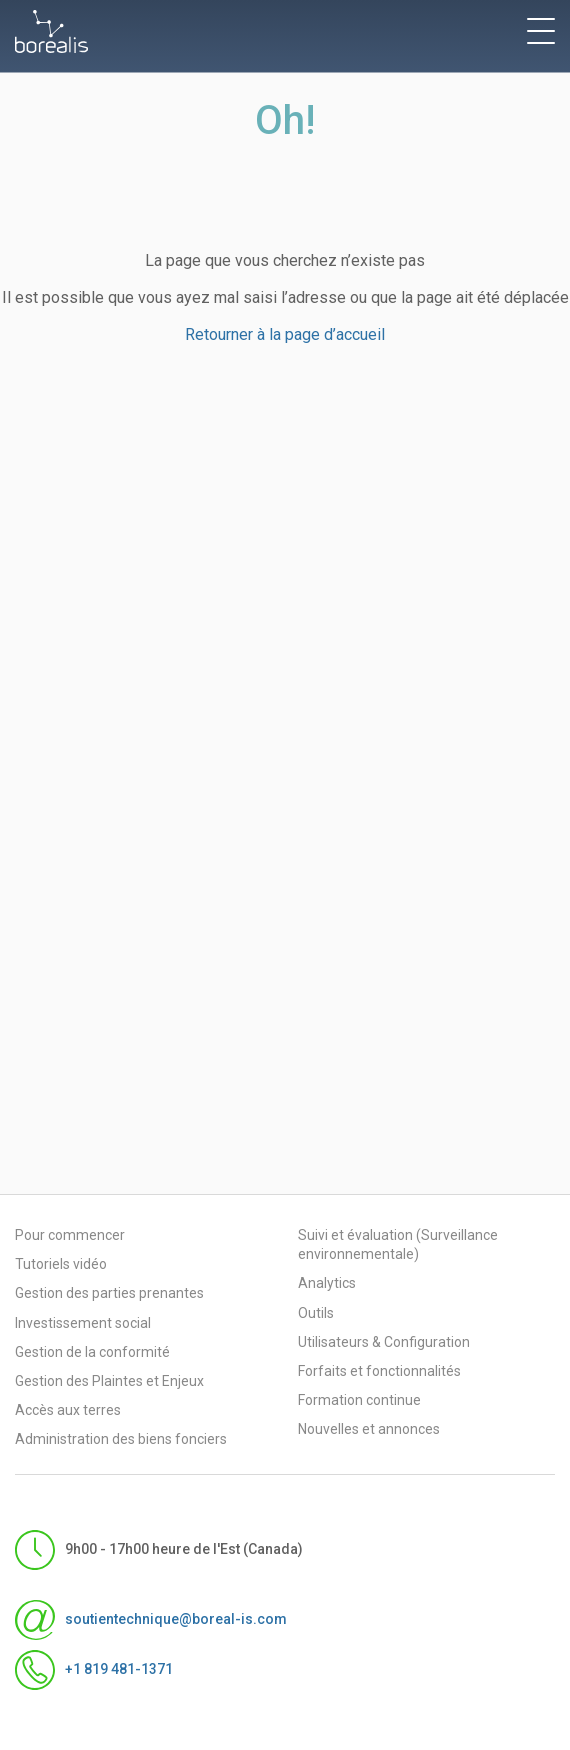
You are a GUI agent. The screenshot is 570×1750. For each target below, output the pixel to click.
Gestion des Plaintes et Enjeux (109, 1381)
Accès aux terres (68, 1410)
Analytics (327, 1283)
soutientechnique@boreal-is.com (151, 1620)
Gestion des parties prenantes (109, 1293)
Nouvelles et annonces (369, 1429)
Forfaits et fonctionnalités (379, 1371)
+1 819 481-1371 (94, 1670)
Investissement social (83, 1323)
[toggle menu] (541, 31)
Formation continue (359, 1400)
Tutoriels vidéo (61, 1264)
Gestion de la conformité (92, 1352)
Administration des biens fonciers (121, 1439)
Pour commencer (70, 1235)
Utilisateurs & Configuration (384, 1342)
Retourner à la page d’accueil (285, 334)
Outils (316, 1313)
